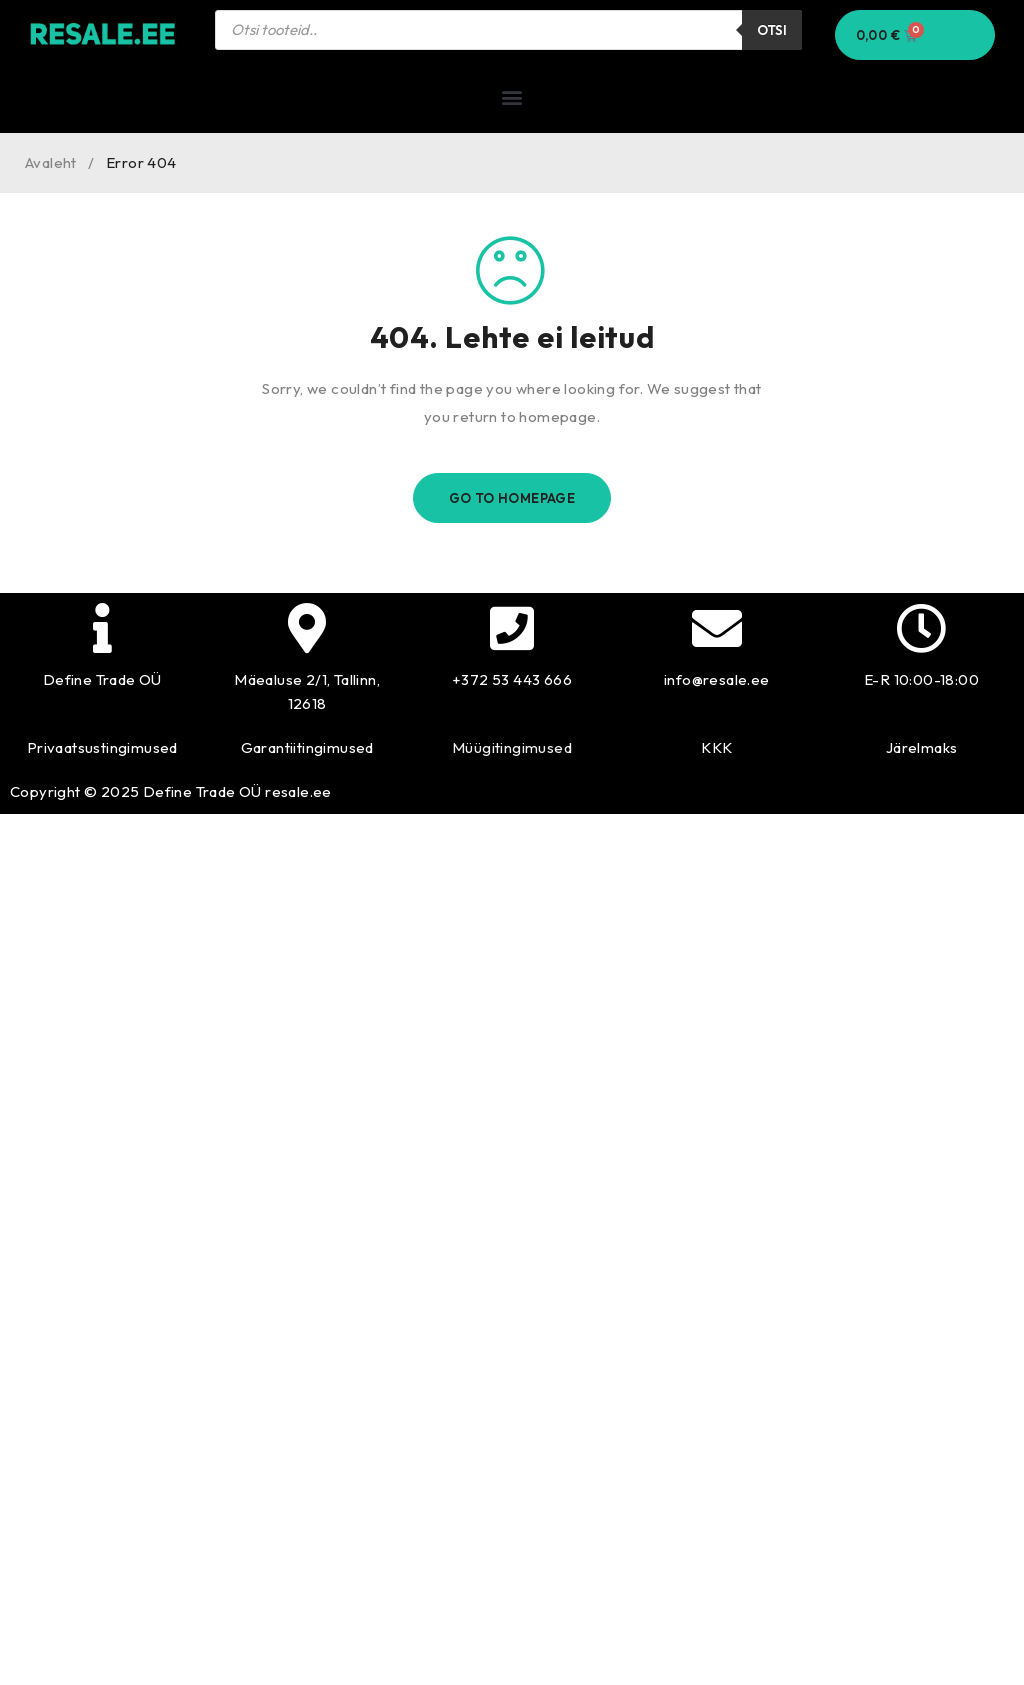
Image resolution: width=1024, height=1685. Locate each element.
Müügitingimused (512, 747)
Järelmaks (922, 747)
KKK (716, 747)
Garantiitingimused (307, 747)
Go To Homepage (512, 498)
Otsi (772, 30)
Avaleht (51, 162)
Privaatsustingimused (102, 747)
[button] (511, 96)
